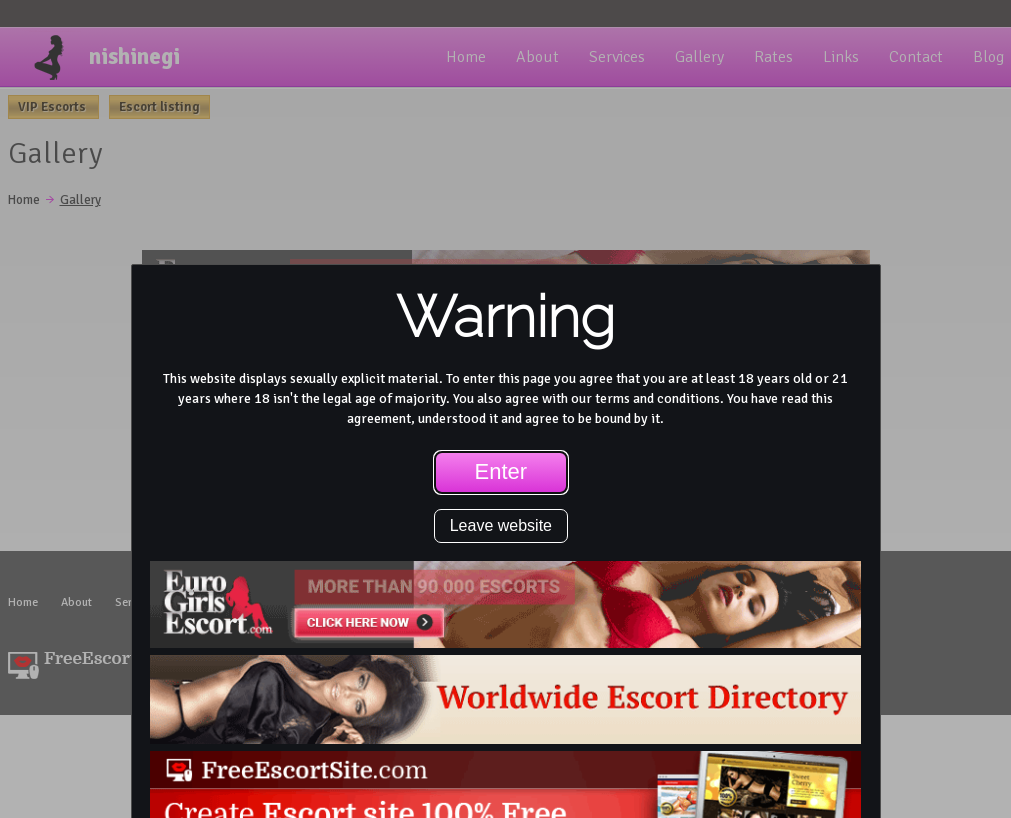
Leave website (501, 525)
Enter (501, 471)
